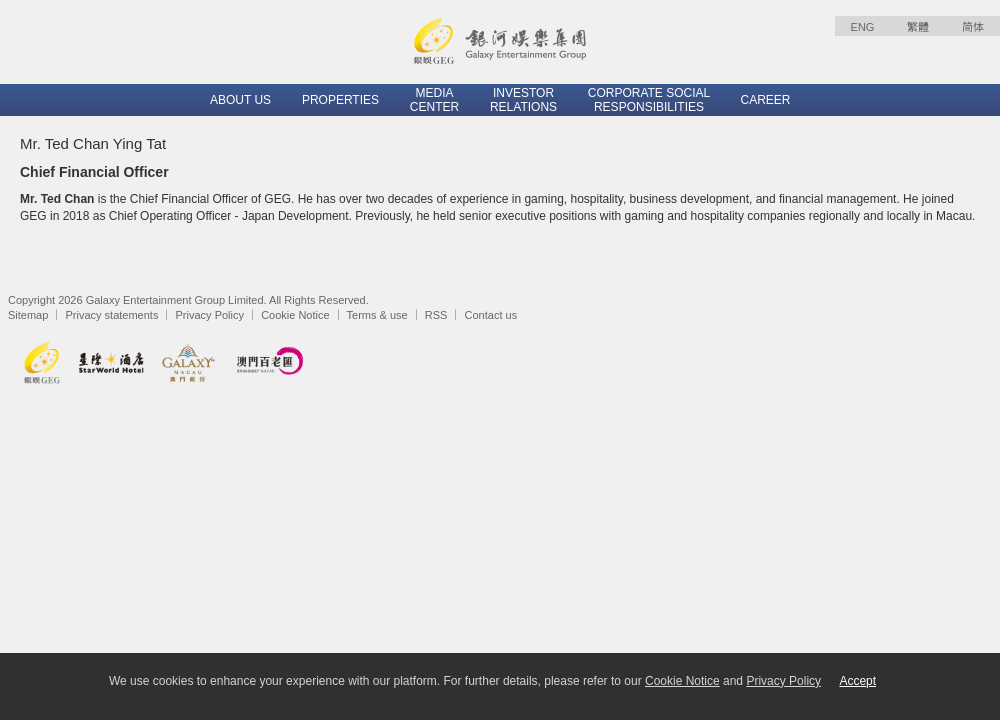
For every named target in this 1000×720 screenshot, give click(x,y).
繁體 (918, 27)
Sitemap (28, 315)
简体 (973, 27)
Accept (857, 681)
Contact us (491, 315)
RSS (436, 315)
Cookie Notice (295, 315)
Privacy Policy (210, 315)
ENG (863, 27)
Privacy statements (111, 315)
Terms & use (377, 315)
